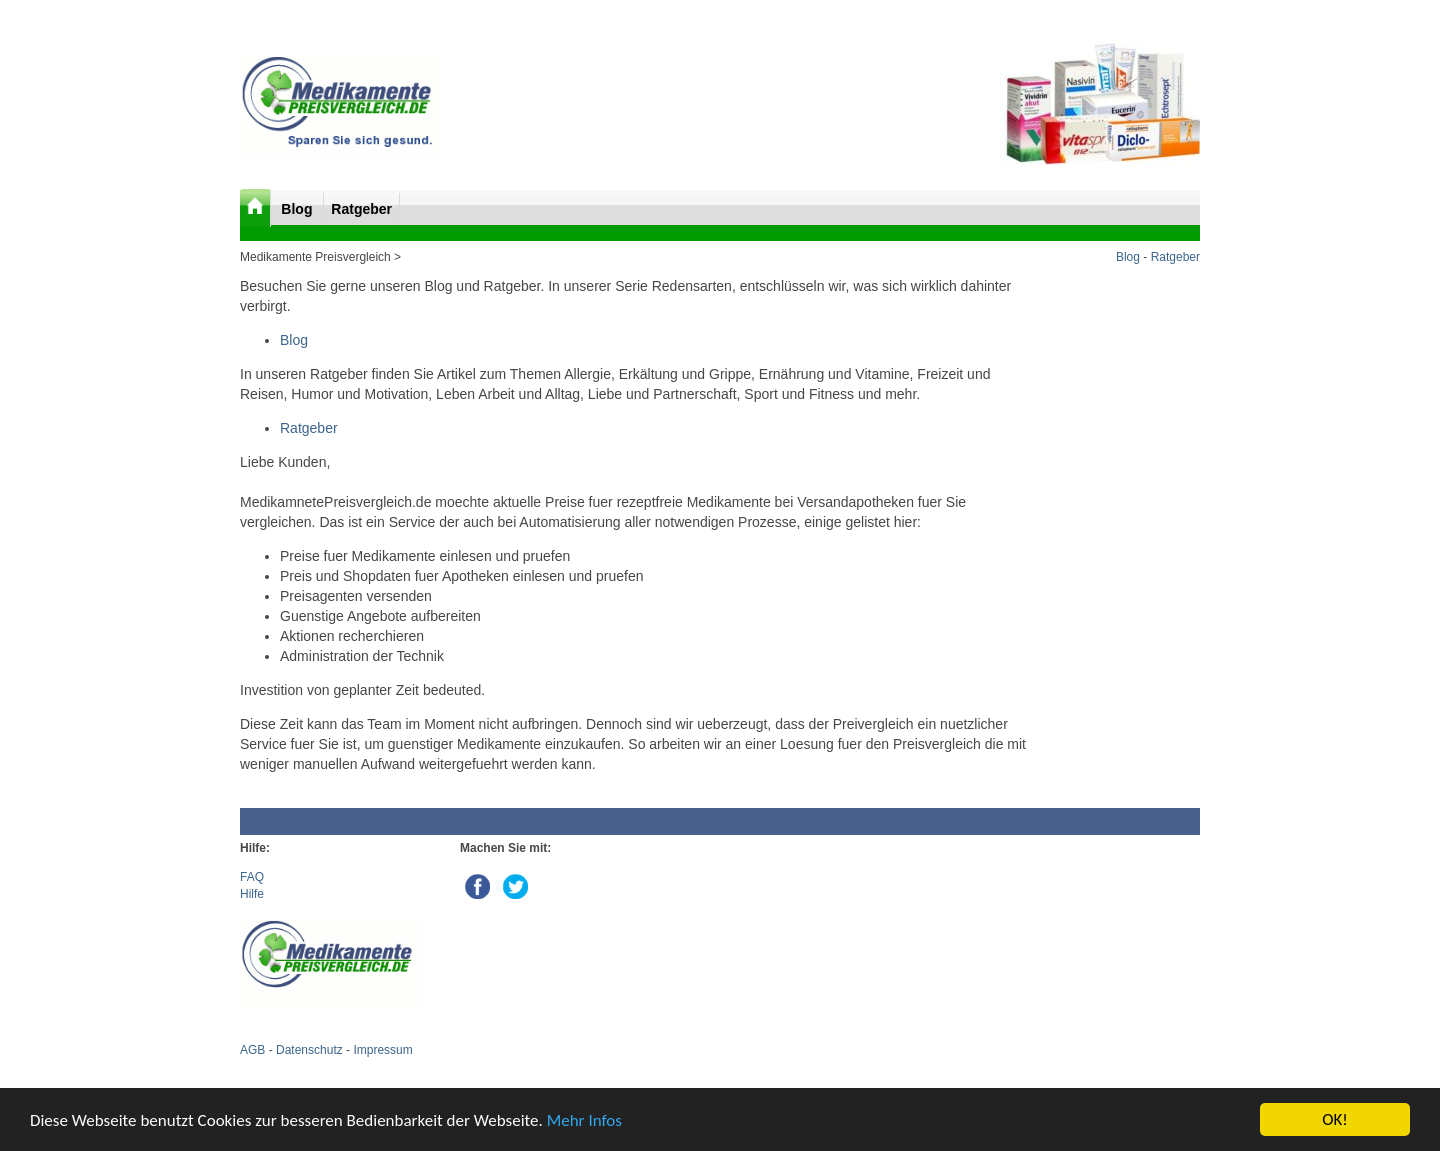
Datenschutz (309, 1050)
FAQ (252, 877)
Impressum (382, 1050)
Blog (298, 209)
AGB (252, 1050)
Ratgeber (361, 209)
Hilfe (252, 894)
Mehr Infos (584, 1120)
